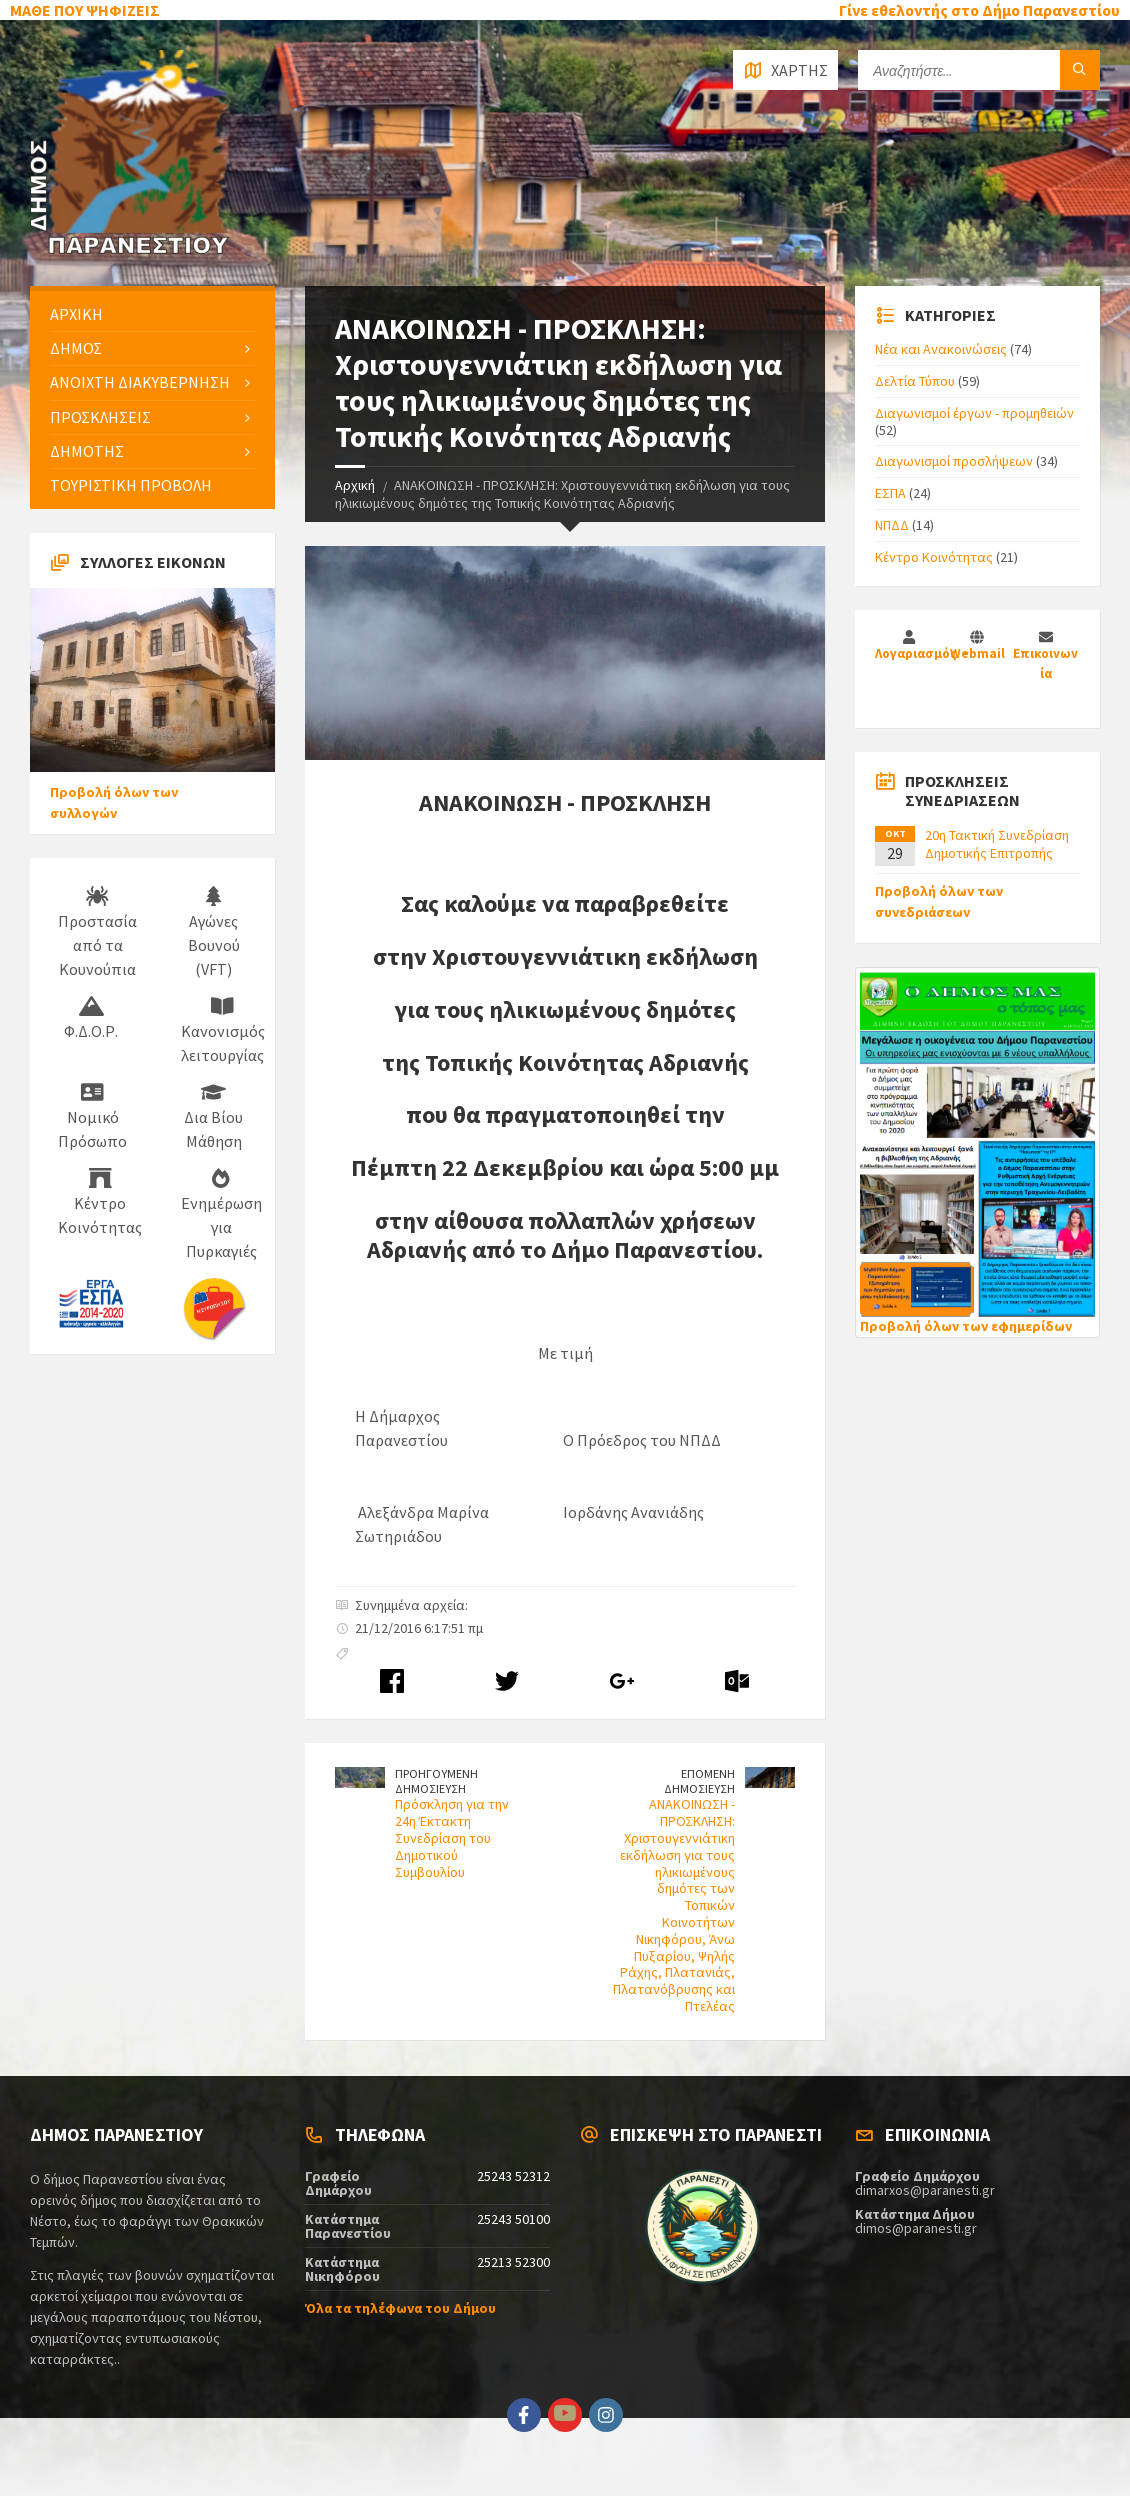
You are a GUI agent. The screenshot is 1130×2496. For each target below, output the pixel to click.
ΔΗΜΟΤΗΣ (87, 451)
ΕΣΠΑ (890, 493)
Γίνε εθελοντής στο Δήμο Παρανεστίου (979, 10)
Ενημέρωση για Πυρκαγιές (221, 1215)
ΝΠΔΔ (892, 525)
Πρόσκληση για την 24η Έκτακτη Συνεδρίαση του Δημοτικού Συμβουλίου (452, 1837)
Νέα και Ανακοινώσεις (941, 349)
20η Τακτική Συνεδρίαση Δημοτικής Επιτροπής (997, 844)
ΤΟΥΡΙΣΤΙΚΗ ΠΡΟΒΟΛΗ (131, 485)
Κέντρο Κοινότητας (100, 1203)
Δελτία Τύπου (915, 381)
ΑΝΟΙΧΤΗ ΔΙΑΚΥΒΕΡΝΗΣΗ (140, 382)
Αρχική (355, 485)
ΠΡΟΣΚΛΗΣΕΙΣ (100, 417)
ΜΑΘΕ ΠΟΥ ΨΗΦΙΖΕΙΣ (85, 10)
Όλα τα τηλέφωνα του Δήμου (400, 2308)
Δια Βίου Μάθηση (213, 1117)
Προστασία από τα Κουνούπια (97, 933)
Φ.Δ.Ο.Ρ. (91, 1019)
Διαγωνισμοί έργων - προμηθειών (974, 413)
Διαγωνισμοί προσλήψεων (954, 461)
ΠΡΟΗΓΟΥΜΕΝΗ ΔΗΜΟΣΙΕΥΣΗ (436, 1781)
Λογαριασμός (917, 653)
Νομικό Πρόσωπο (92, 1117)
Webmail (977, 653)
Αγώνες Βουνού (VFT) (214, 933)
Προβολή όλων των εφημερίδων (966, 1326)
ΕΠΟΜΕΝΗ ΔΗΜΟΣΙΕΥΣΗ (699, 1781)
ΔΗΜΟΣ (76, 348)
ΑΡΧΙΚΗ (76, 314)
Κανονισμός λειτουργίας (223, 1031)
